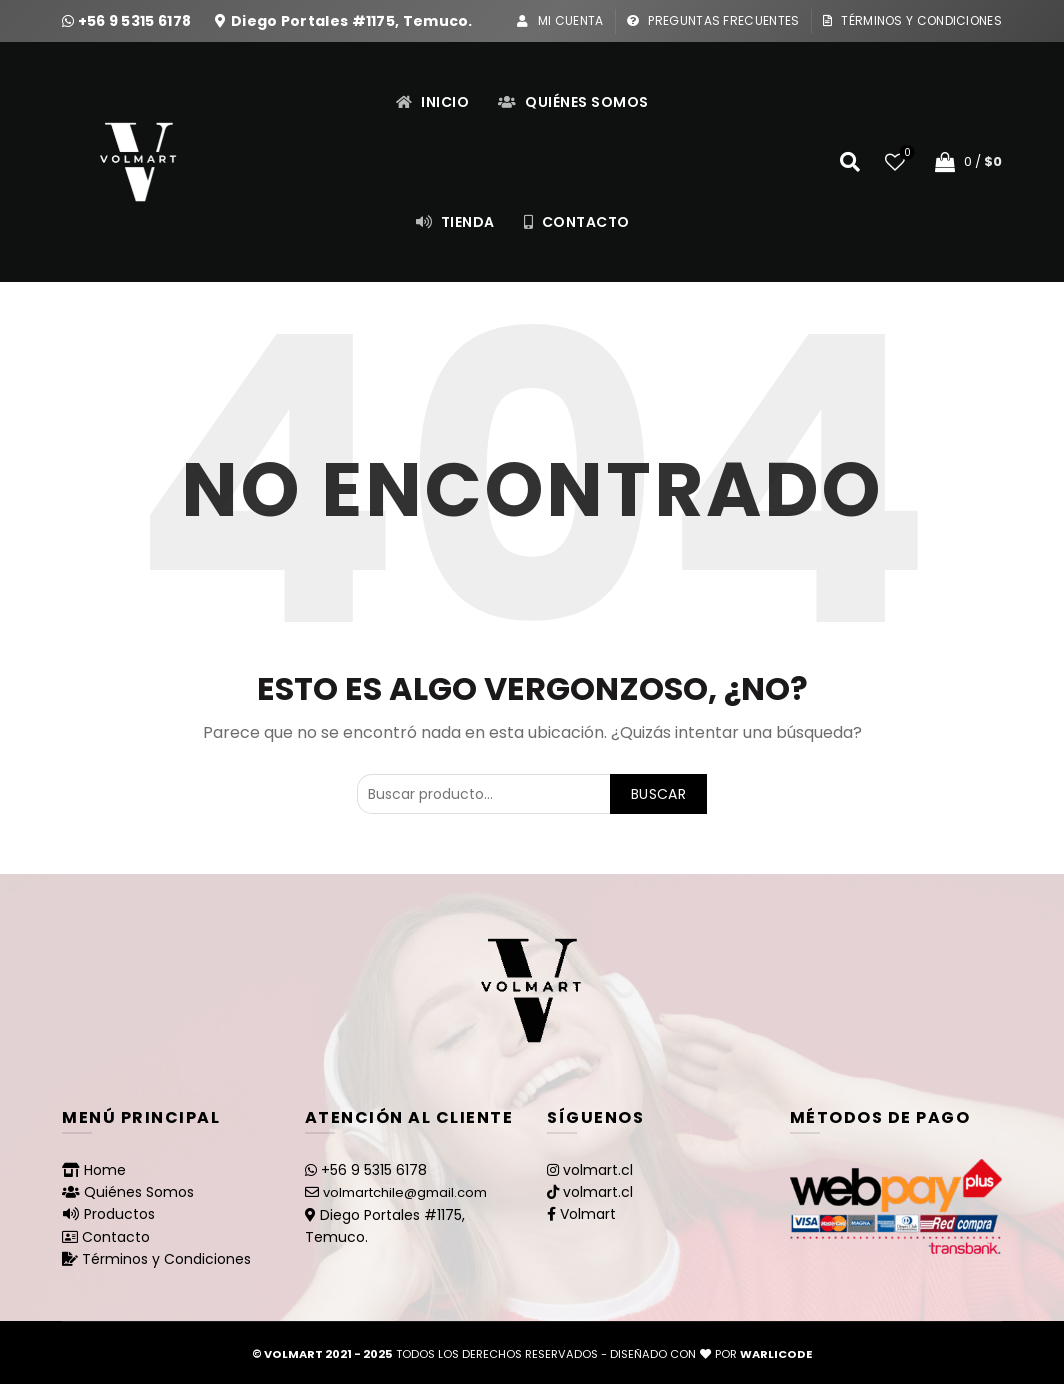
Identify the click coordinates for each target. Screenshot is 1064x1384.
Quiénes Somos (573, 102)
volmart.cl (598, 1170)
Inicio (432, 102)
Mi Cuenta (559, 20)
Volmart (588, 1214)
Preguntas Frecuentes (713, 20)
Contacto (576, 222)
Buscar (658, 794)
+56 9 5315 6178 (136, 21)
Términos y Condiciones (912, 20)
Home (105, 1170)
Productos (119, 1214)
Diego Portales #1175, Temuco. (352, 21)
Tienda (455, 222)
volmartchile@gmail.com (405, 1192)
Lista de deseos (905, 153)
